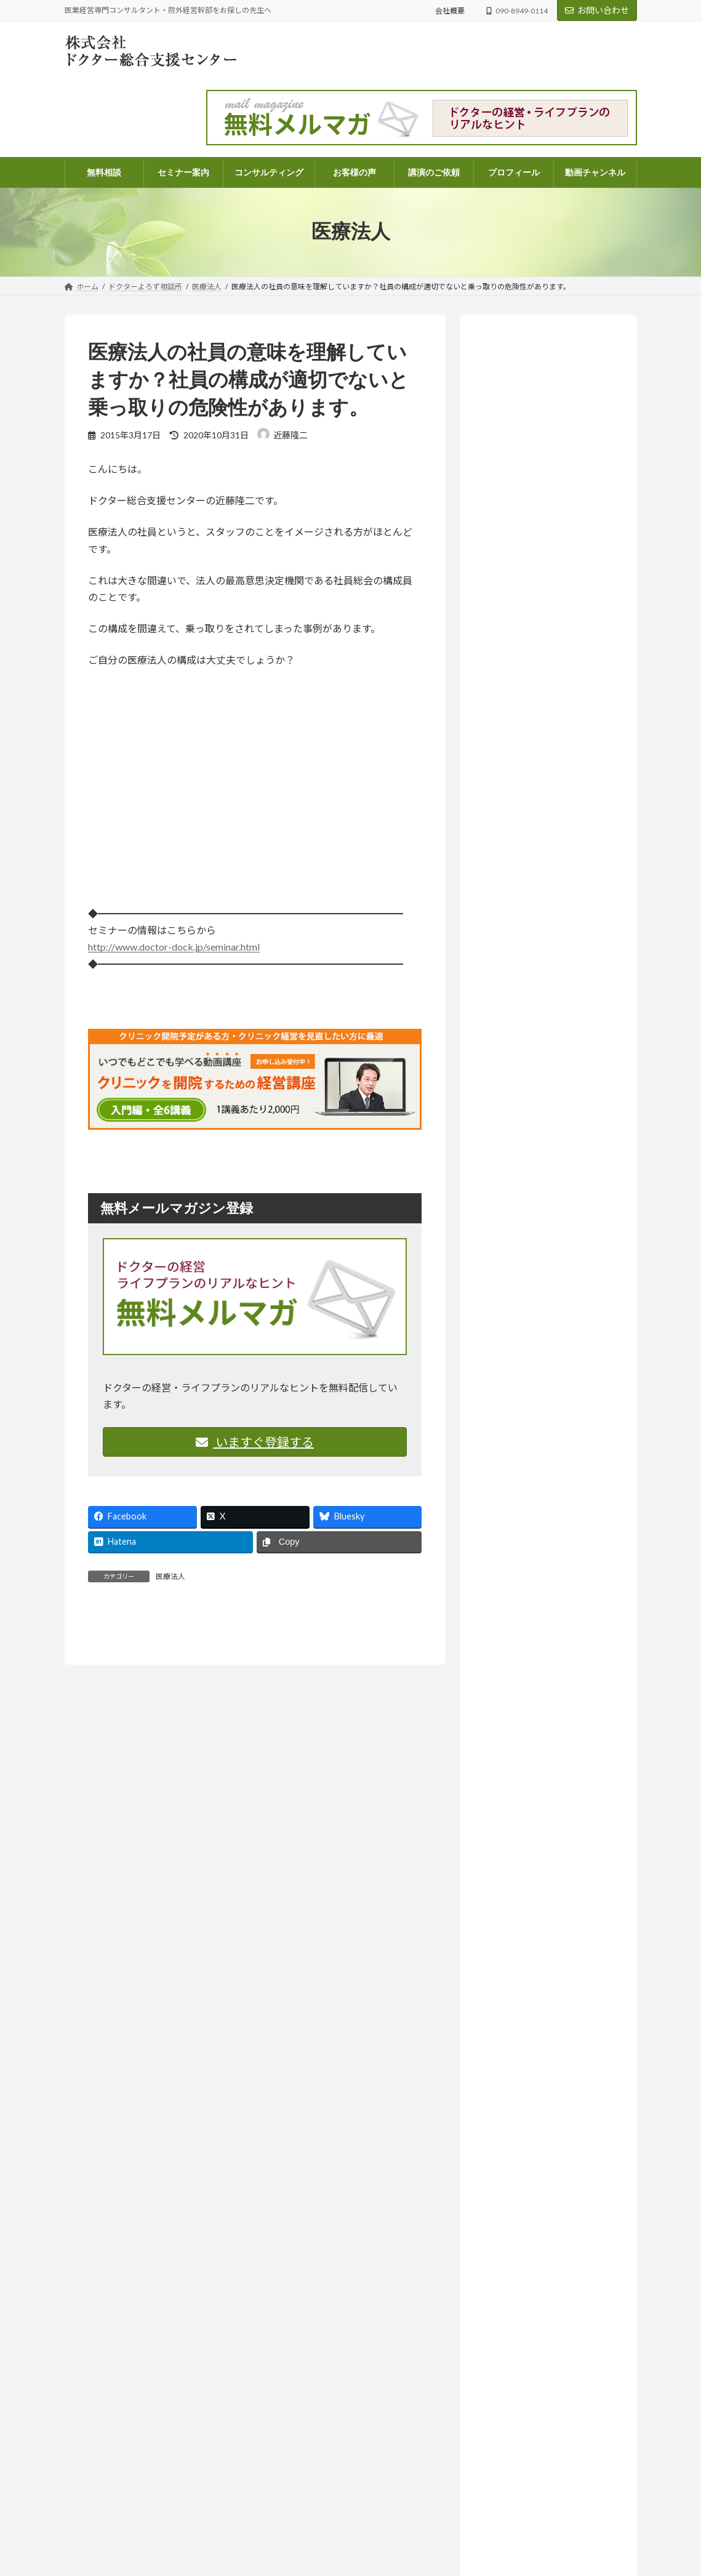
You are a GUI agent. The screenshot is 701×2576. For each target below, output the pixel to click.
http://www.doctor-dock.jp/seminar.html (174, 946)
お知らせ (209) (513, 1383)
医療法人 (170, 1576)
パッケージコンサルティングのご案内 (330, 2435)
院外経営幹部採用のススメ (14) (554, 1621)
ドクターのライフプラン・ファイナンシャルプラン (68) (554, 1489)
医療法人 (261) (522, 1545)
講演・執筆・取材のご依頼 (312, 2564)
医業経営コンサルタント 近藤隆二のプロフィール (353, 2521)
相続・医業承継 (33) (532, 1595)
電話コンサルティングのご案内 (319, 2456)
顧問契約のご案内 (297, 2478)
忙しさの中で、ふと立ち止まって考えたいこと (535, 2493)
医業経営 (491, 739)
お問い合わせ (597, 10)
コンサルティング (297, 2414)
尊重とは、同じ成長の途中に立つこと (520, 2535)
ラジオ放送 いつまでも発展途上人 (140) (549, 1651)
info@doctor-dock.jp (98, 2469)
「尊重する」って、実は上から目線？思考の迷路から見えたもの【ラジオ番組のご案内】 (545, 873)
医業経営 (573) (522, 1520)
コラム (555, 1166)
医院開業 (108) (522, 1570)
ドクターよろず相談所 (583, 724)
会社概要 (450, 10)
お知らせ (558, 829)
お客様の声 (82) (515, 1358)
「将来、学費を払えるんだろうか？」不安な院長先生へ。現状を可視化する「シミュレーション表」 (546, 2446)
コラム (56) (515, 1458)
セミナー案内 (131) (521, 1408)
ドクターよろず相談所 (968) (538, 1433)
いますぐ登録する (255, 1442)
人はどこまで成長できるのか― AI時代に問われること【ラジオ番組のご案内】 (545, 1118)
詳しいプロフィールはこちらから (541, 636)
